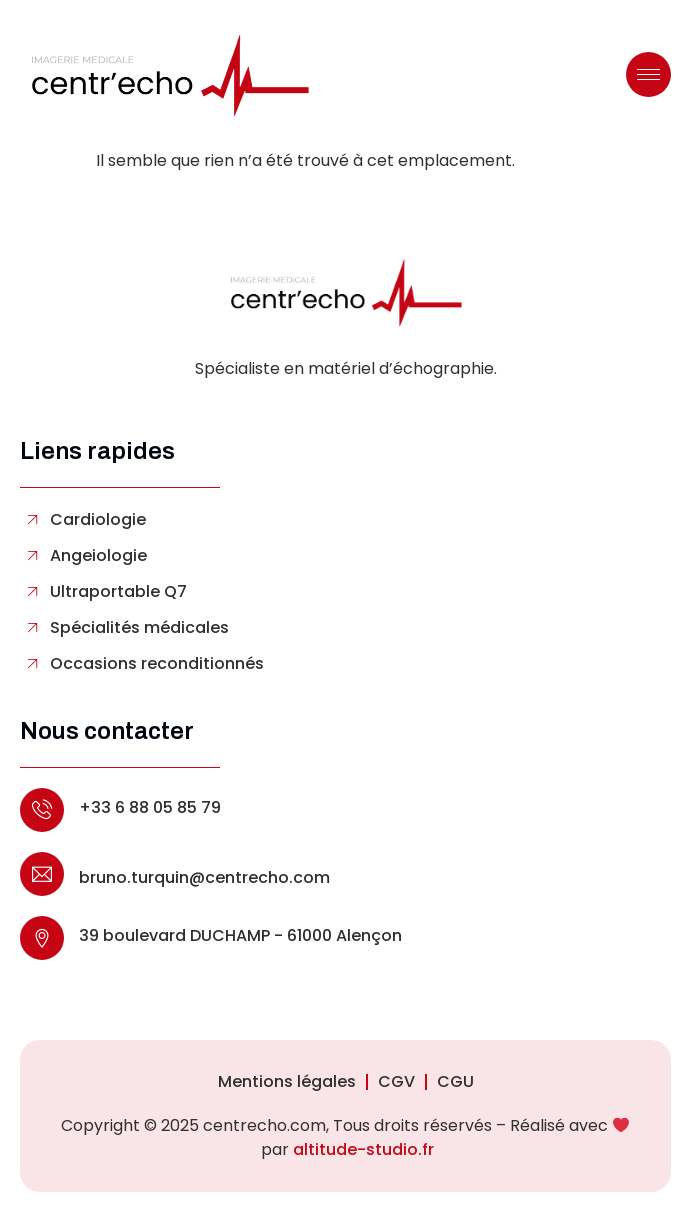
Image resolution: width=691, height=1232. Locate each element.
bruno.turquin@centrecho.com (204, 877)
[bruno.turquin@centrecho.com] (42, 874)
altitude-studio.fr (363, 1149)
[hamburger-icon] (648, 74)
